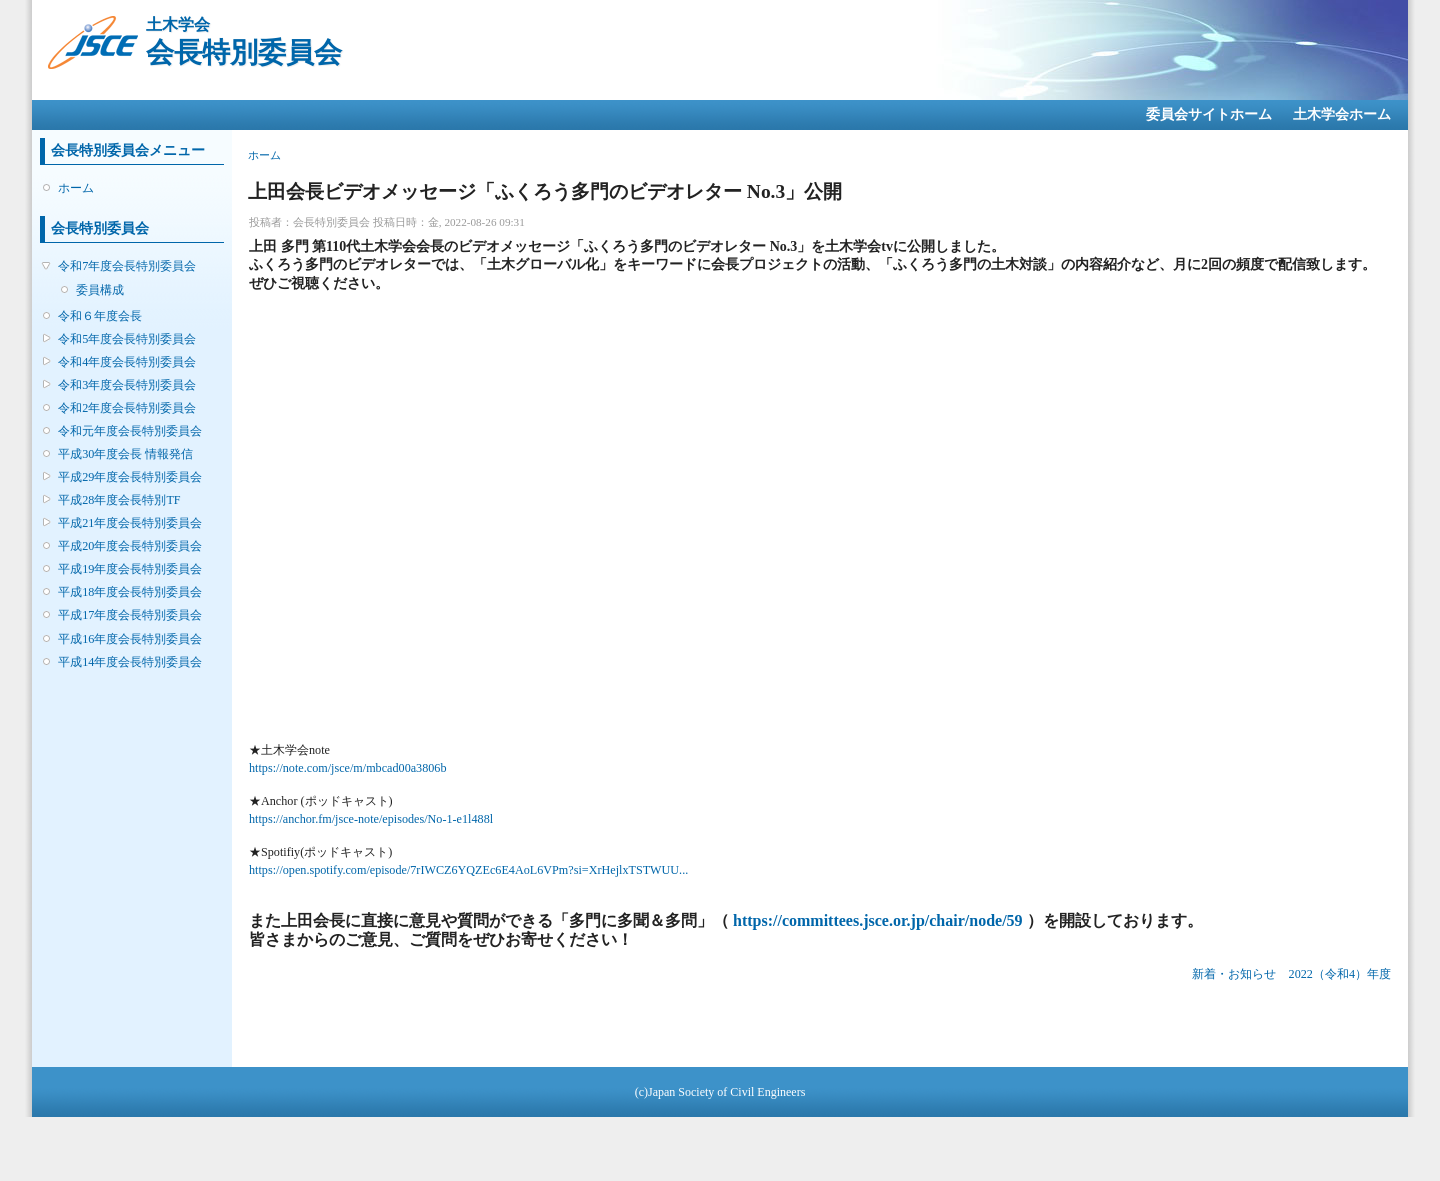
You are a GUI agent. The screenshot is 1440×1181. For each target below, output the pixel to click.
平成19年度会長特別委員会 (130, 569)
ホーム (76, 188)
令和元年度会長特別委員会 (130, 431)
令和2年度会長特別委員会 (127, 408)
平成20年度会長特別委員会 (130, 546)
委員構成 (100, 290)
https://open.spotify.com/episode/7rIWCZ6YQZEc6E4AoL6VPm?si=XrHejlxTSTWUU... (468, 870)
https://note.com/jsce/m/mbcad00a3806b (348, 768)
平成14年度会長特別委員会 (130, 662)
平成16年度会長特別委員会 (130, 639)
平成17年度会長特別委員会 (130, 615)
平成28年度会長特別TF (119, 500)
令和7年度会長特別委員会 (127, 266)
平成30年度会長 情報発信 (125, 454)
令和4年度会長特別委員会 (127, 362)
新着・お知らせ (1234, 974)
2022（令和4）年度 (1340, 974)
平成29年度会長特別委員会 (130, 477)
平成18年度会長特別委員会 (130, 592)
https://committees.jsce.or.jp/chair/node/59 (878, 920)
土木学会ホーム (1342, 114)
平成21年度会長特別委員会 (130, 523)
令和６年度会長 (100, 316)
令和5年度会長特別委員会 (127, 339)
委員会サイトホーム (1209, 114)
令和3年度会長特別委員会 (127, 385)
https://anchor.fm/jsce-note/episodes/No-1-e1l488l (371, 819)
